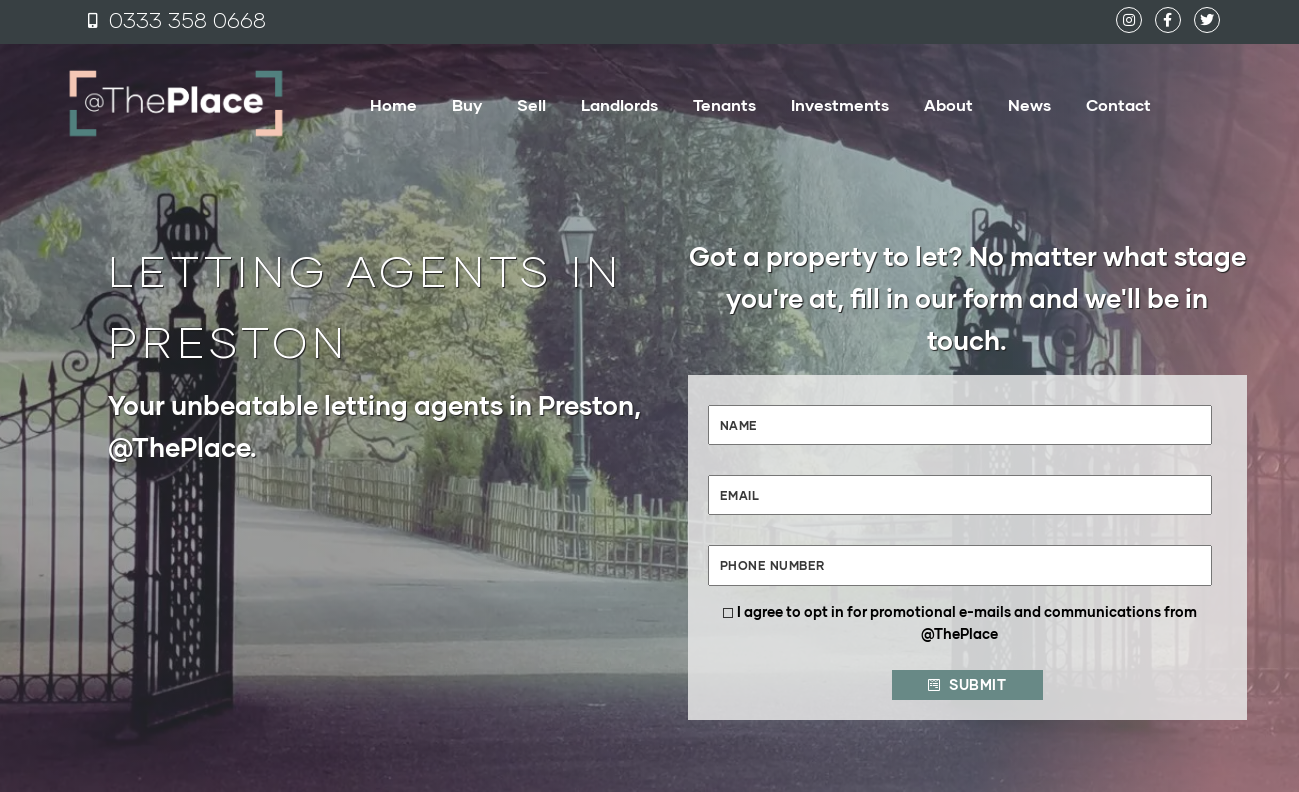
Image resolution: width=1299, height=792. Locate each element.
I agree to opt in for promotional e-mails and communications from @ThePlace (967, 622)
